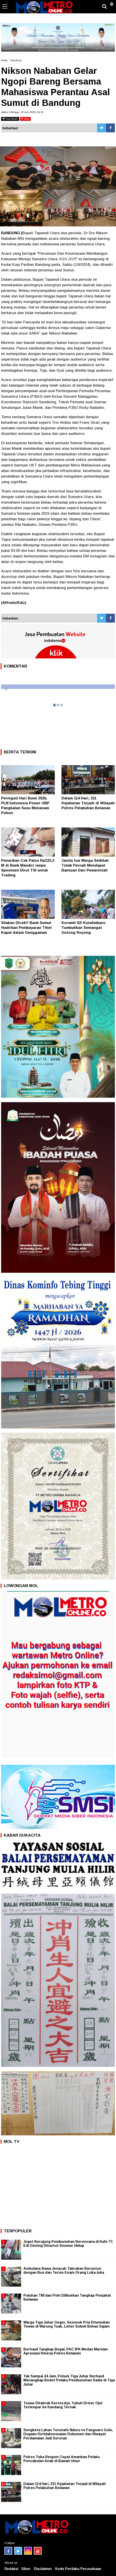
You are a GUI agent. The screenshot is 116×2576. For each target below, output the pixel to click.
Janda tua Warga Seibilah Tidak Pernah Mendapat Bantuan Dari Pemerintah (85, 865)
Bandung (16, 60)
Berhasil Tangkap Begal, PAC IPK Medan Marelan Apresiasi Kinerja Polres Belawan (65, 2351)
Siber (26, 2569)
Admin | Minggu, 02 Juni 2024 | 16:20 (22, 112)
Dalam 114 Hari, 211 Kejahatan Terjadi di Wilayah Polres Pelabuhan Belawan (88, 803)
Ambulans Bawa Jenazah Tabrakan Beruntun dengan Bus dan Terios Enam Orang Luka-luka (63, 2270)
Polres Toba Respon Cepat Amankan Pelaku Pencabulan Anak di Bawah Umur (61, 2459)
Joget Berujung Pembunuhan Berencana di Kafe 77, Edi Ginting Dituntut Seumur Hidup (68, 2243)
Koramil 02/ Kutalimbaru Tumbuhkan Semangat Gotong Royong (83, 928)
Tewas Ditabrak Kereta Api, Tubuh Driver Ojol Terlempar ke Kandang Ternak (62, 2405)
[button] (111, 2)
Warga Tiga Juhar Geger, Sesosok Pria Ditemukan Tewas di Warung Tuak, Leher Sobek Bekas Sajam (66, 2324)
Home (4, 60)
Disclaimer (43, 2569)
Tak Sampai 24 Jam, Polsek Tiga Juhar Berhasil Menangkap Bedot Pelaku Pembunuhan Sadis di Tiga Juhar (69, 2380)
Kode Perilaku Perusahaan (78, 2569)
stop (25, 118)
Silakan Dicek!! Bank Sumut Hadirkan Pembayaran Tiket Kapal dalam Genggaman (26, 928)
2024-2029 (67, 259)
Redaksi (11, 2569)
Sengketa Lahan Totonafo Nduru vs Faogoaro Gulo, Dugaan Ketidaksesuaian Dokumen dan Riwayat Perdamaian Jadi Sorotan (68, 2434)
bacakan (10, 118)
